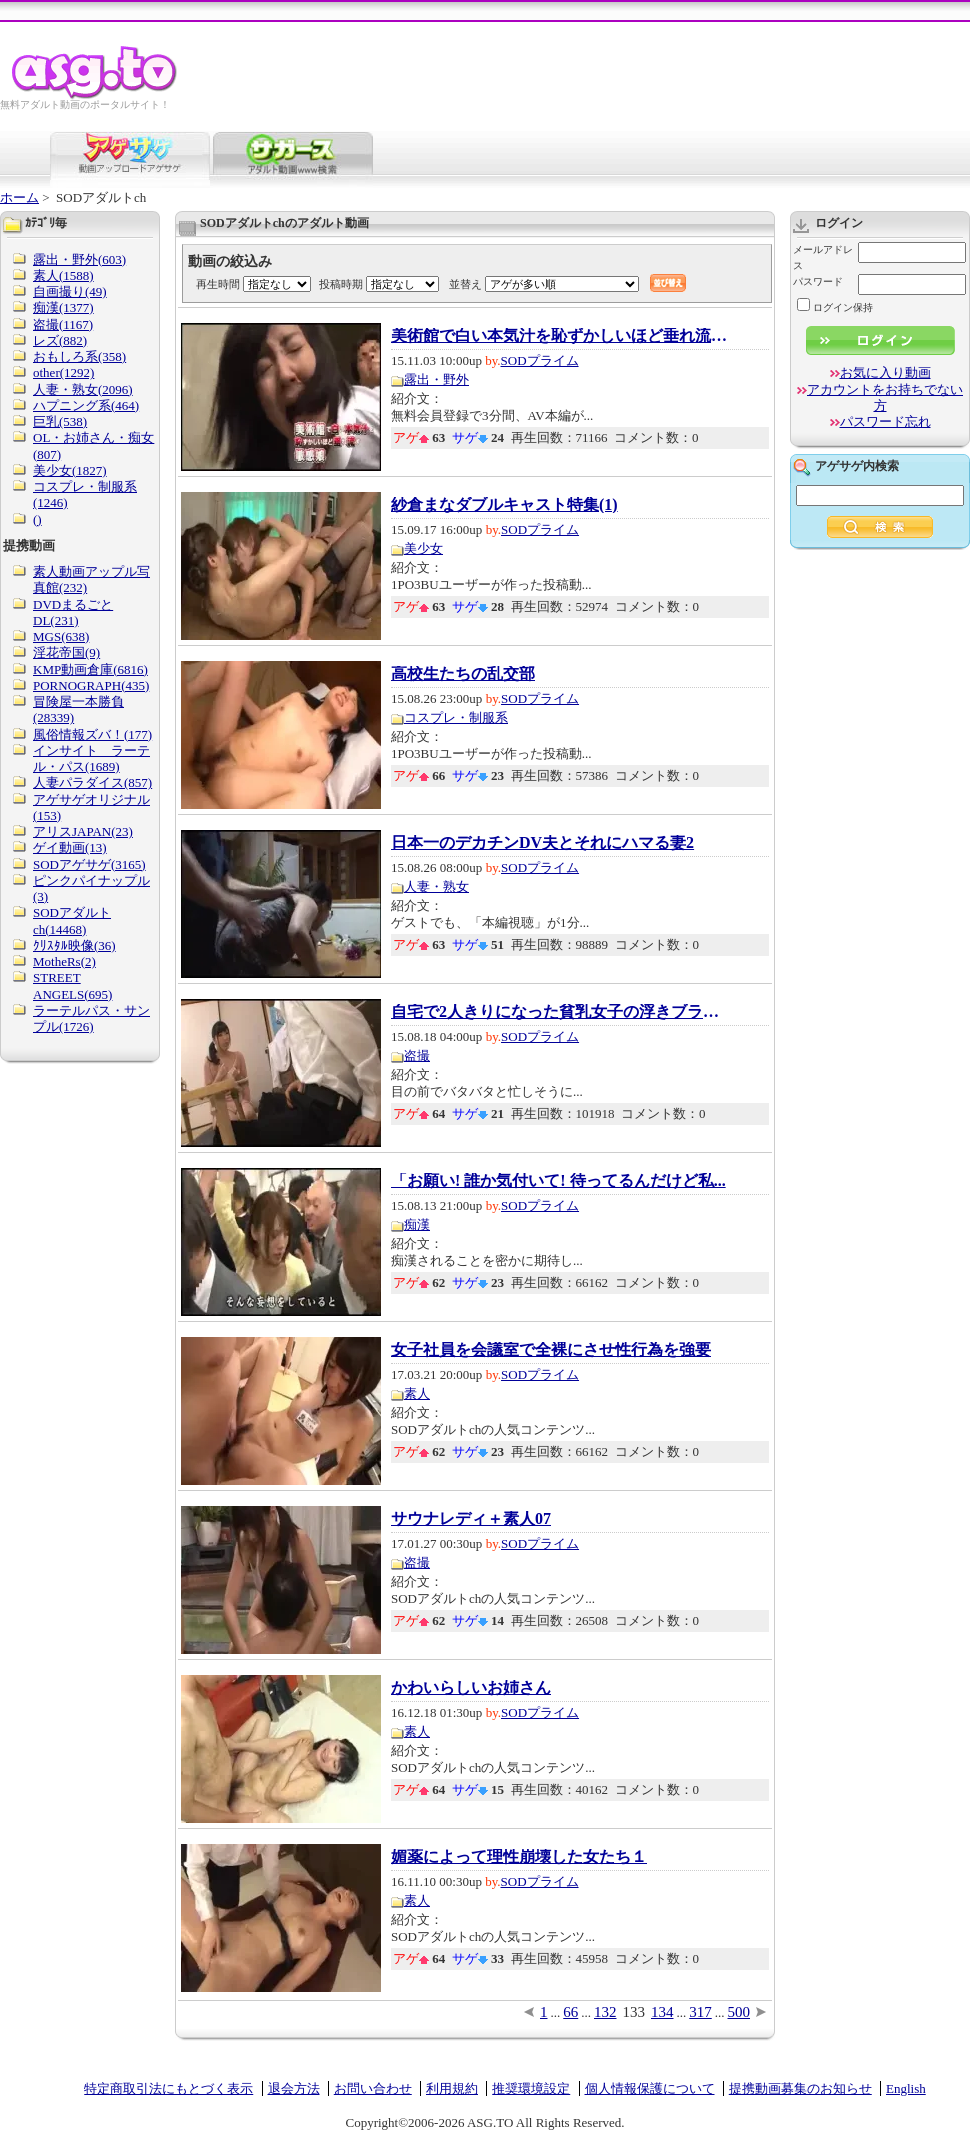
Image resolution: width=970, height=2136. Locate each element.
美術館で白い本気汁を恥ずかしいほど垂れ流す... (561, 336)
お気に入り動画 (885, 372)
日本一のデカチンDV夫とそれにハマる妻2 (542, 843)
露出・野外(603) (79, 259)
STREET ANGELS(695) (72, 985)
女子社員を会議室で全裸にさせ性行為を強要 (551, 1350)
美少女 (423, 548)
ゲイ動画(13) (70, 847)
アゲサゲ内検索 (857, 466)
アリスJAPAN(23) (83, 831)
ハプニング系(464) (86, 405)
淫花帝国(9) (66, 652)
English (906, 2088)
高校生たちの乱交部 (463, 674)
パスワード (818, 281)
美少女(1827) (70, 470)
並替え (465, 284)
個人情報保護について (650, 2088)
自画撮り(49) (70, 291)
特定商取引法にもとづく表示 (168, 2088)
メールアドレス (823, 257)
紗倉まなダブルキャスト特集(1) (504, 505)
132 (605, 2012)
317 (700, 2012)
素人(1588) (63, 275)
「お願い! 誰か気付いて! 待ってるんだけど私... (558, 1181)
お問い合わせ (373, 2088)
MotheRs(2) (64, 961)
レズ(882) (60, 340)
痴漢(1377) (63, 307)
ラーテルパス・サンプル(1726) (91, 1018)
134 (662, 2012)
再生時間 (218, 284)
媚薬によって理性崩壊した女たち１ (519, 1857)
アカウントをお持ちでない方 (885, 397)
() (37, 519)
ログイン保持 (835, 307)
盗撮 (417, 1055)
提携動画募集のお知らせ (800, 2088)
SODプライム (540, 360)
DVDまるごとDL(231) (73, 612)
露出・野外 (436, 379)
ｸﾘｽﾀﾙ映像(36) (74, 945)
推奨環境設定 (531, 2088)
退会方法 (294, 2088)
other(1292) (63, 372)
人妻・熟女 (436, 886)
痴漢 (417, 1224)
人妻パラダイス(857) (92, 782)
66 (570, 2012)
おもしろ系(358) (79, 356)
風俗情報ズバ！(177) (92, 734)
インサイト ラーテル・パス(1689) (91, 758)
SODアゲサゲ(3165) (89, 864)
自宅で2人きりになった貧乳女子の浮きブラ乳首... (561, 1012)
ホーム (19, 197)
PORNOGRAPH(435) (91, 685)
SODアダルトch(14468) (72, 920)
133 (634, 2012)
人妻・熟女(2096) (83, 389)
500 (739, 2012)
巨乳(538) (60, 421)
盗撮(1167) (63, 324)
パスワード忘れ (885, 421)
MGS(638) (61, 636)
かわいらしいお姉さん (471, 1688)
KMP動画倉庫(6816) (90, 669)
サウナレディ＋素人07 (471, 1519)
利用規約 (452, 2088)
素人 (417, 1393)
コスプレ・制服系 (456, 717)
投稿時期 (341, 284)
